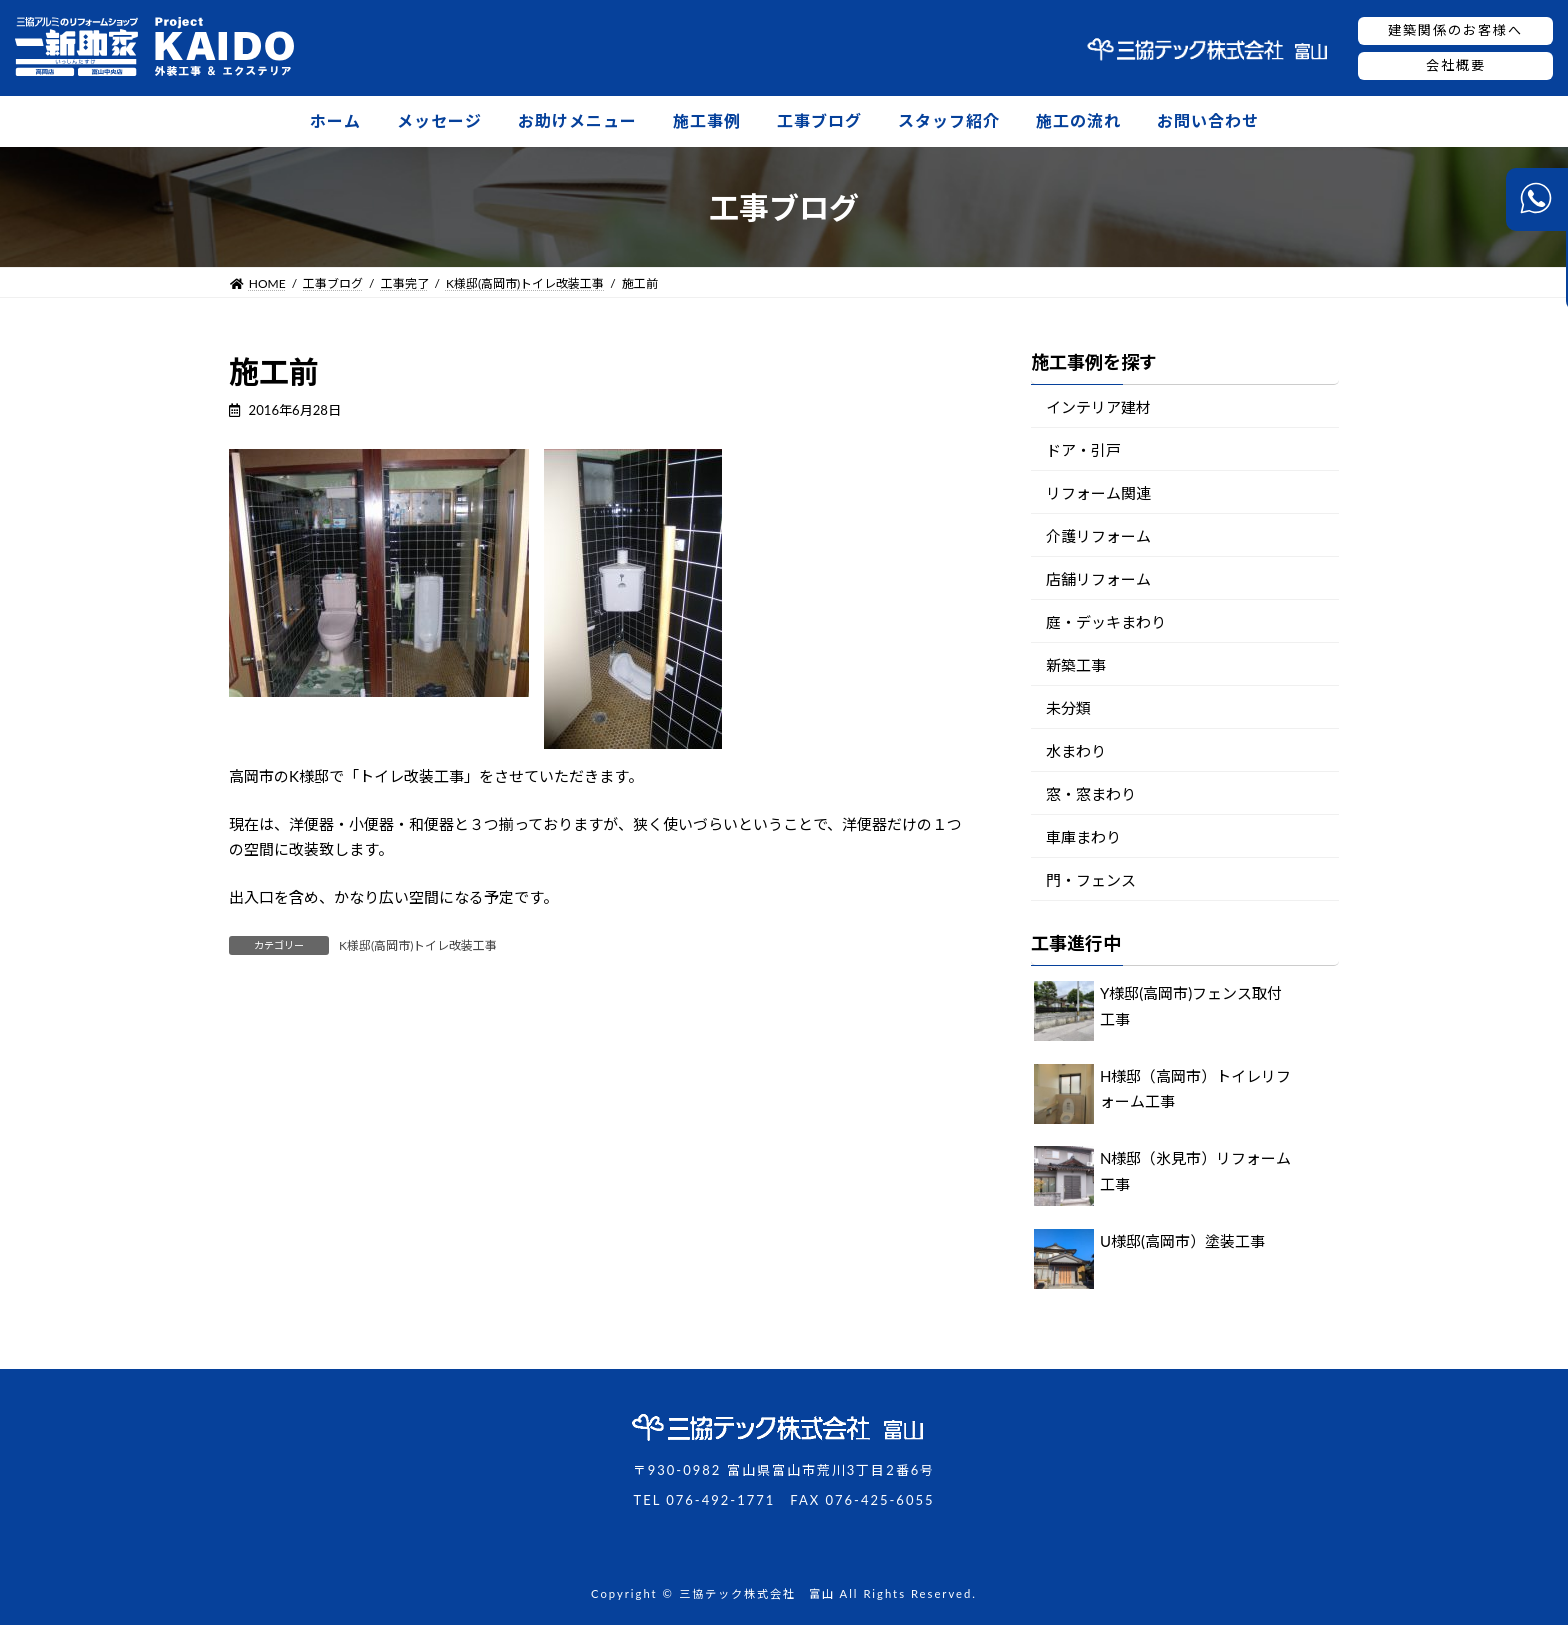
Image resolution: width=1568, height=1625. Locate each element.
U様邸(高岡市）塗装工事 (1182, 1241)
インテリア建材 (1098, 407)
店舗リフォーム (1098, 579)
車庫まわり (1083, 837)
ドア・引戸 (1083, 450)
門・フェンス (1091, 880)
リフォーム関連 (1098, 493)
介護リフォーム (1098, 536)
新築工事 (1076, 665)
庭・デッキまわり (1106, 622)
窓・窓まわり (1091, 794)
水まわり (1076, 751)
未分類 (1068, 708)
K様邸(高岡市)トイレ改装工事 (418, 945)
